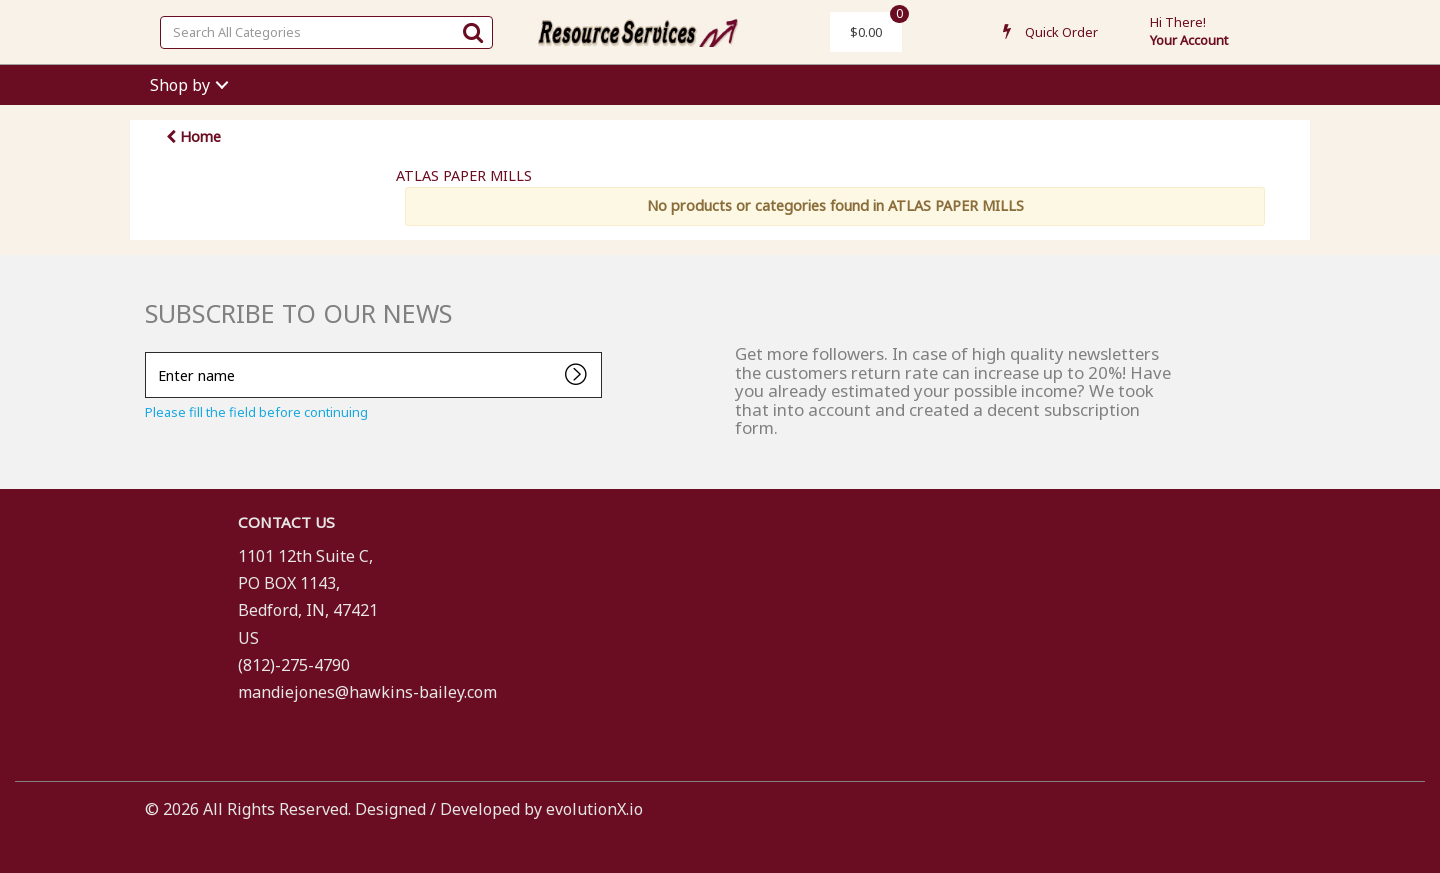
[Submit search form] (473, 31)
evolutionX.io (594, 809)
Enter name (150, 351)
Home (193, 136)
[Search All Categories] (326, 32)
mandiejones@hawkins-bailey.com (367, 692)
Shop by (180, 85)
